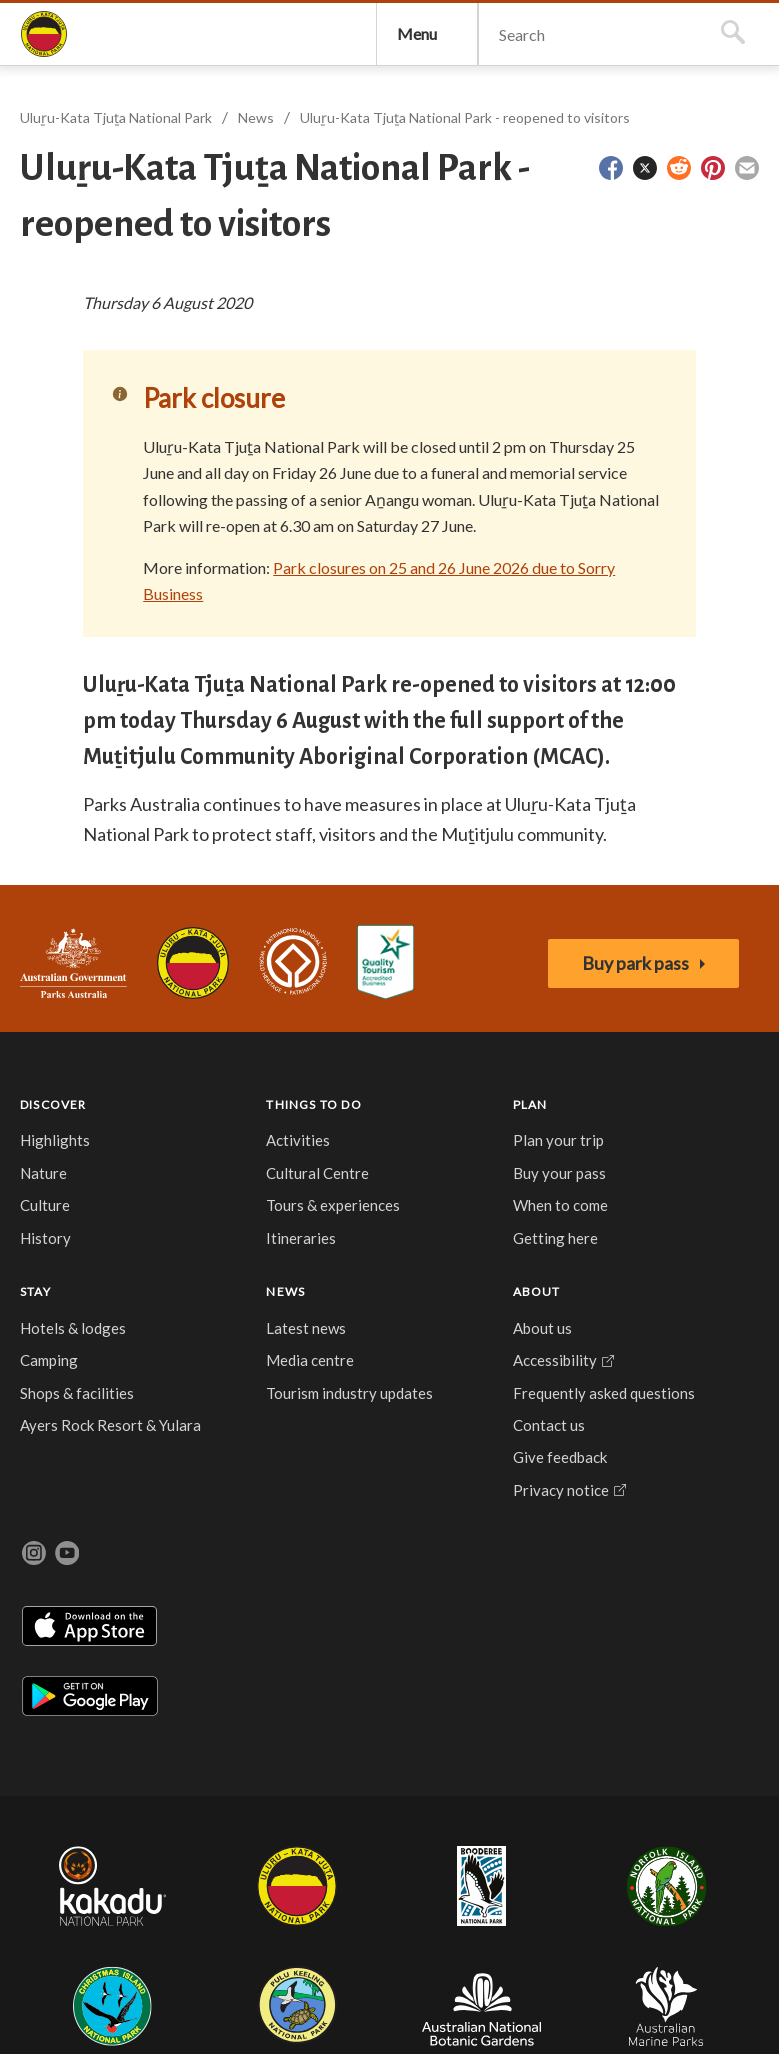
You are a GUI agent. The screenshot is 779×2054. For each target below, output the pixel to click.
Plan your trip (235, 1399)
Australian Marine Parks (711, 1852)
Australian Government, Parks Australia (83, 1182)
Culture (55, 1442)
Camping (321, 1432)
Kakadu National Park (83, 1852)
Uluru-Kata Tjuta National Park (213, 1182)
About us (507, 1377)
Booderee (256, 1852)
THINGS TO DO (156, 1336)
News (266, 202)
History (55, 1474)
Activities (152, 1389)
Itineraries (155, 1531)
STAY (307, 1332)
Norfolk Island (328, 1852)
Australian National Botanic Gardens (607, 1852)
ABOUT (502, 1332)
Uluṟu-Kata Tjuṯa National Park (64, 76)
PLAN (237, 1332)
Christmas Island (414, 1852)
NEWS (407, 1332)
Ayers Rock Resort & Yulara (329, 1541)
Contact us (514, 1541)
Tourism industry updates (415, 1509)
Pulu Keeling (500, 1852)
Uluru (184, 1852)
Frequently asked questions (514, 1486)
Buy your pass (235, 1476)
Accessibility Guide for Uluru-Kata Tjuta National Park (425, 1181)
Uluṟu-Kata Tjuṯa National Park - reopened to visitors (475, 202)
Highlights (65, 1377)
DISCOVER (63, 1332)
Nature (53, 1409)
